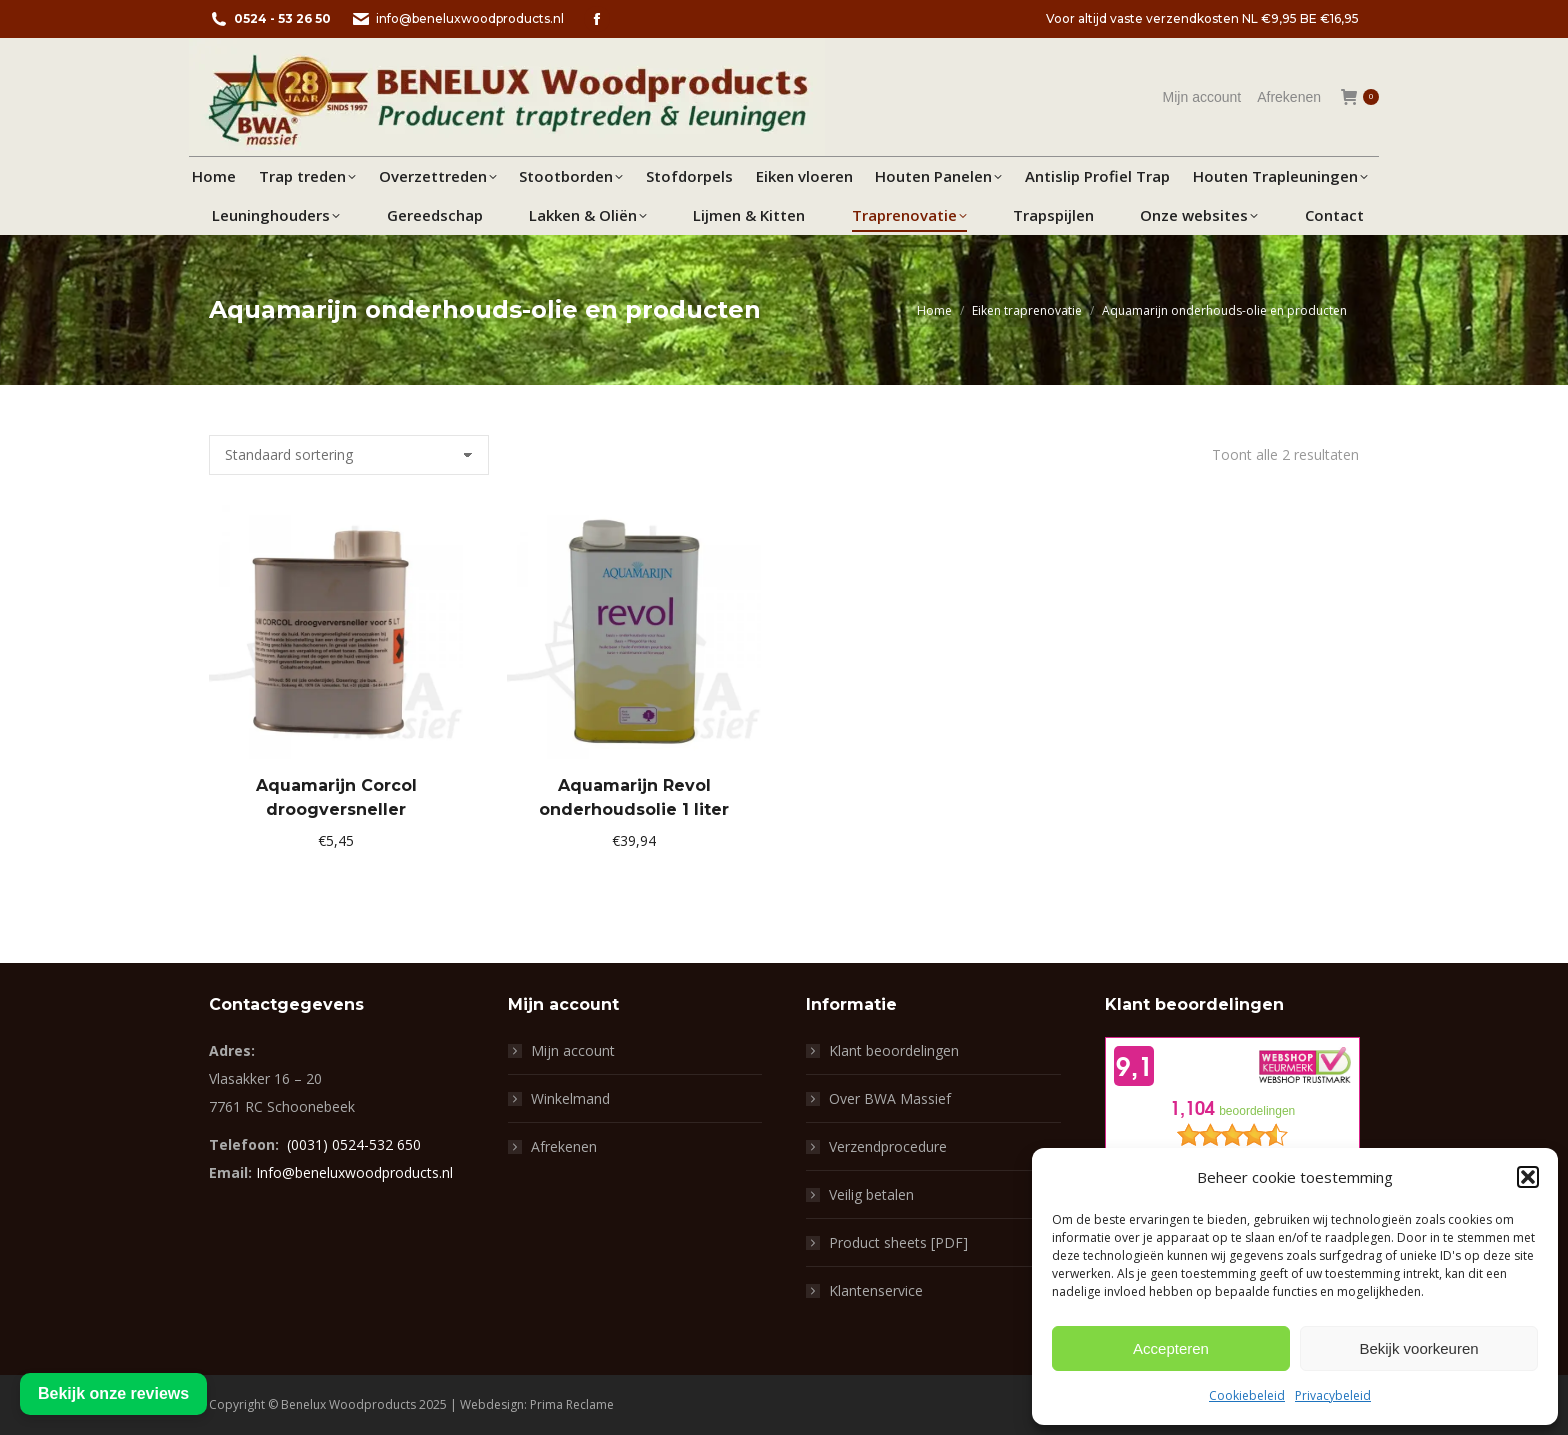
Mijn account (573, 1050)
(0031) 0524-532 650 (354, 1144)
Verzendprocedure (888, 1146)
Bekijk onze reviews (113, 1393)
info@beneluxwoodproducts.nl (457, 19)
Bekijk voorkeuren (1418, 1348)
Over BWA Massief (890, 1098)
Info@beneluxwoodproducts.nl (354, 1172)
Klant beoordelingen (894, 1050)
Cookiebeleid (1247, 1395)
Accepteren (1171, 1348)
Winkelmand (570, 1098)
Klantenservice (876, 1290)
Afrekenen (564, 1146)
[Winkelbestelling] (349, 455)
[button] (1528, 1177)
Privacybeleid (1333, 1395)
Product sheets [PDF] (898, 1242)
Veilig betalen (871, 1194)
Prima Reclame (572, 1404)
